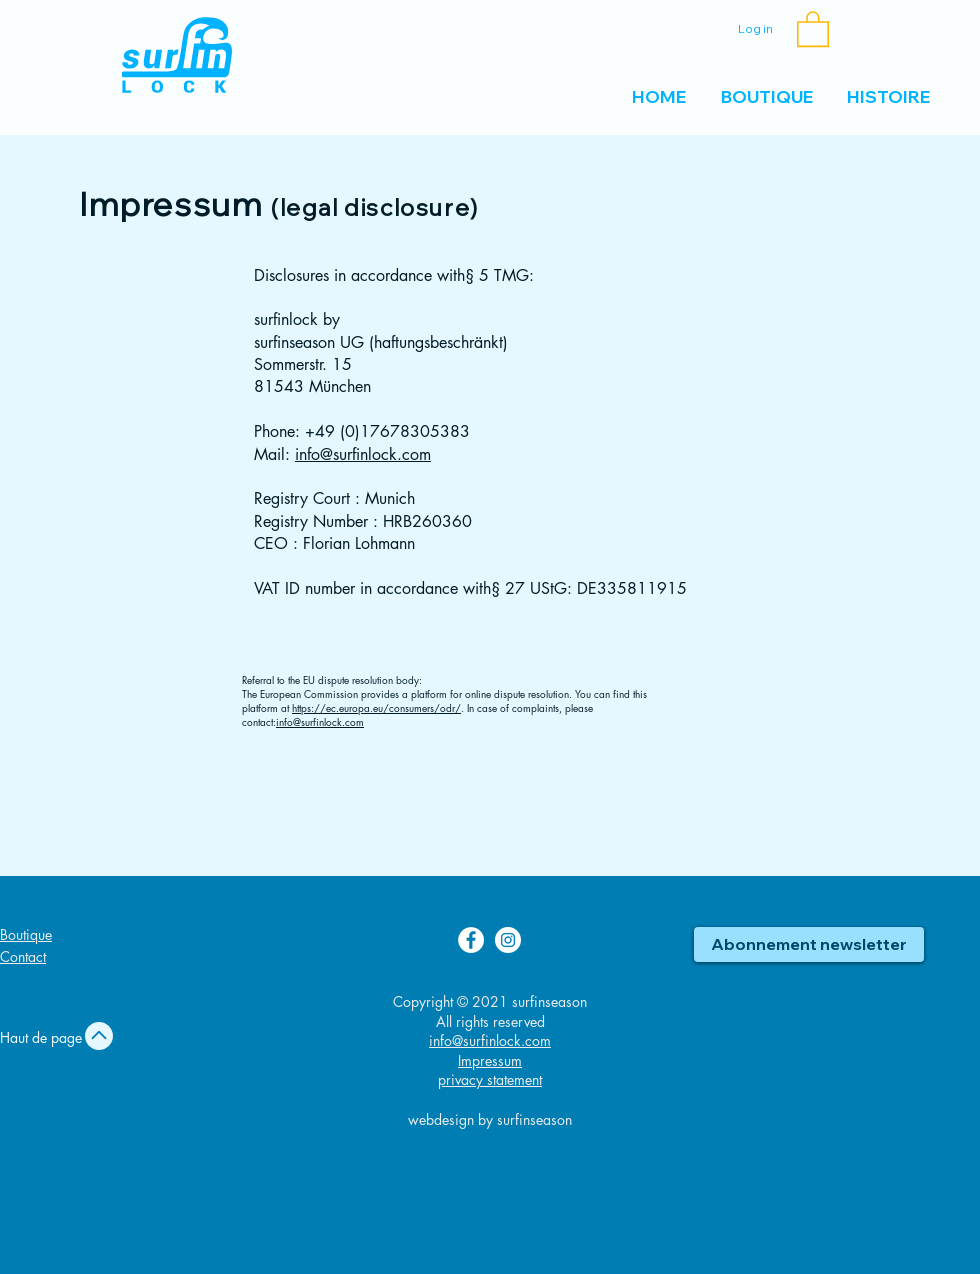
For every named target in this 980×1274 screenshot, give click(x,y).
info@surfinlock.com (363, 454)
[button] (813, 28)
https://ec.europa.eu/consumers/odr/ (376, 707)
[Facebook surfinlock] (471, 940)
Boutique (26, 934)
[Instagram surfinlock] (508, 940)
